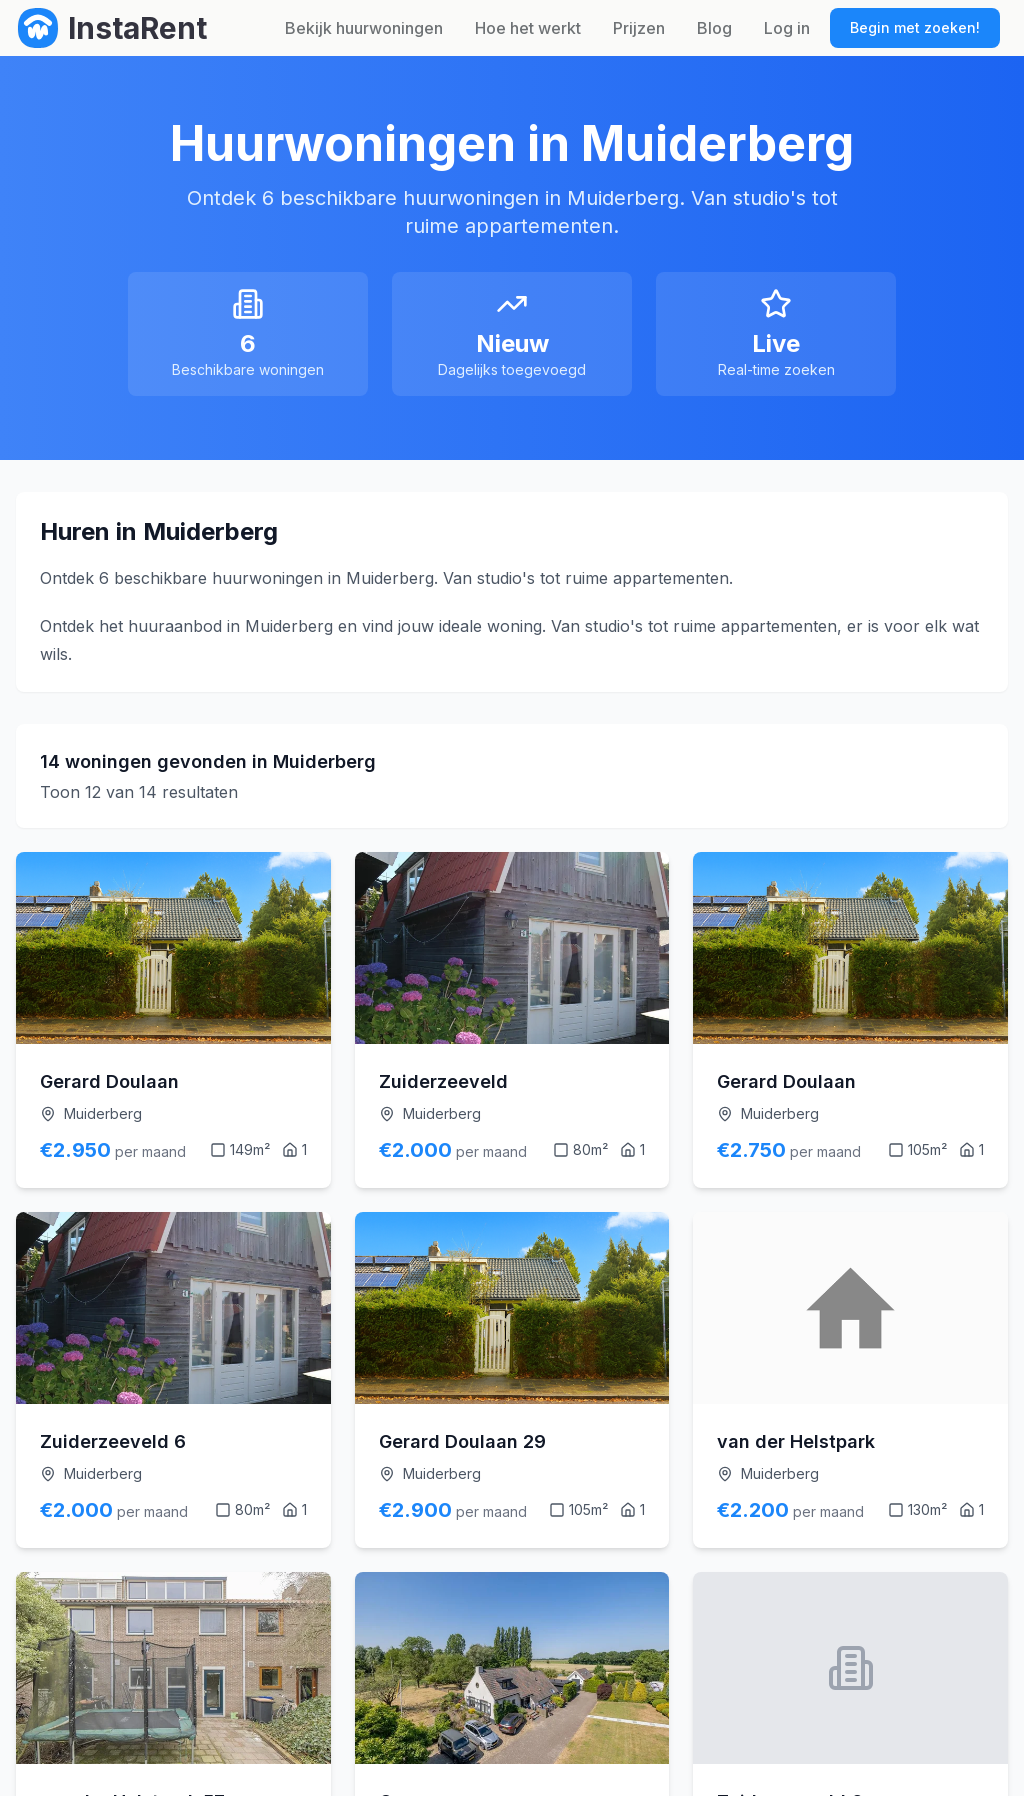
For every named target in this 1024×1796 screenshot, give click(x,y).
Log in (787, 28)
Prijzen (639, 28)
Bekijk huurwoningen (364, 28)
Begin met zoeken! (915, 27)
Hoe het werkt (528, 28)
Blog (714, 28)
